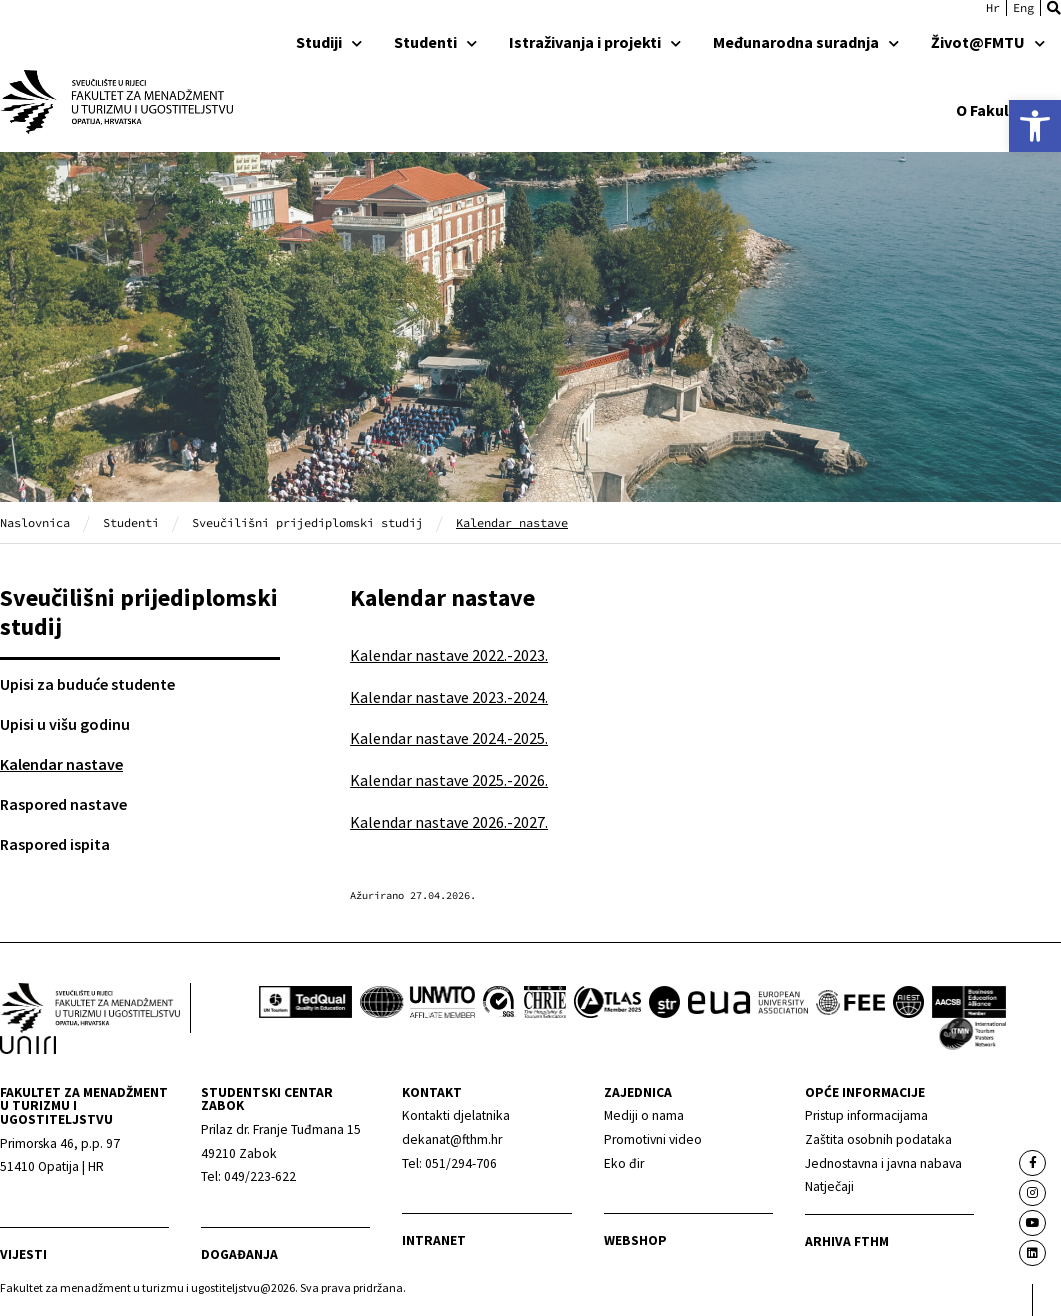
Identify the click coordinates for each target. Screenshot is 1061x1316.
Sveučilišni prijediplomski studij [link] (307, 522)
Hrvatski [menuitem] (993, 8)
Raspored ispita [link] (55, 844)
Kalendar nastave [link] (61, 764)
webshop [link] (635, 1240)
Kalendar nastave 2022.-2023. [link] (449, 655)
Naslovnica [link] (35, 522)
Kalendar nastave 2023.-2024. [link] (449, 697)
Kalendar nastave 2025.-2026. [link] (449, 780)
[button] (1054, 8)
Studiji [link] (329, 42)
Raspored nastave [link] (63, 804)
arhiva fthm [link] (847, 1241)
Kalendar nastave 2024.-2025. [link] (449, 738)
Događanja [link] (239, 1254)
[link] (1035, 126)
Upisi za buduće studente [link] (87, 684)
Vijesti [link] (23, 1254)
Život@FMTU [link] (988, 42)
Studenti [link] (435, 42)
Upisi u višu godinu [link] (65, 724)
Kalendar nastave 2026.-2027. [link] (449, 822)
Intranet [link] (434, 1240)
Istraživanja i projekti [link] (595, 42)
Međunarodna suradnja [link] (806, 42)
